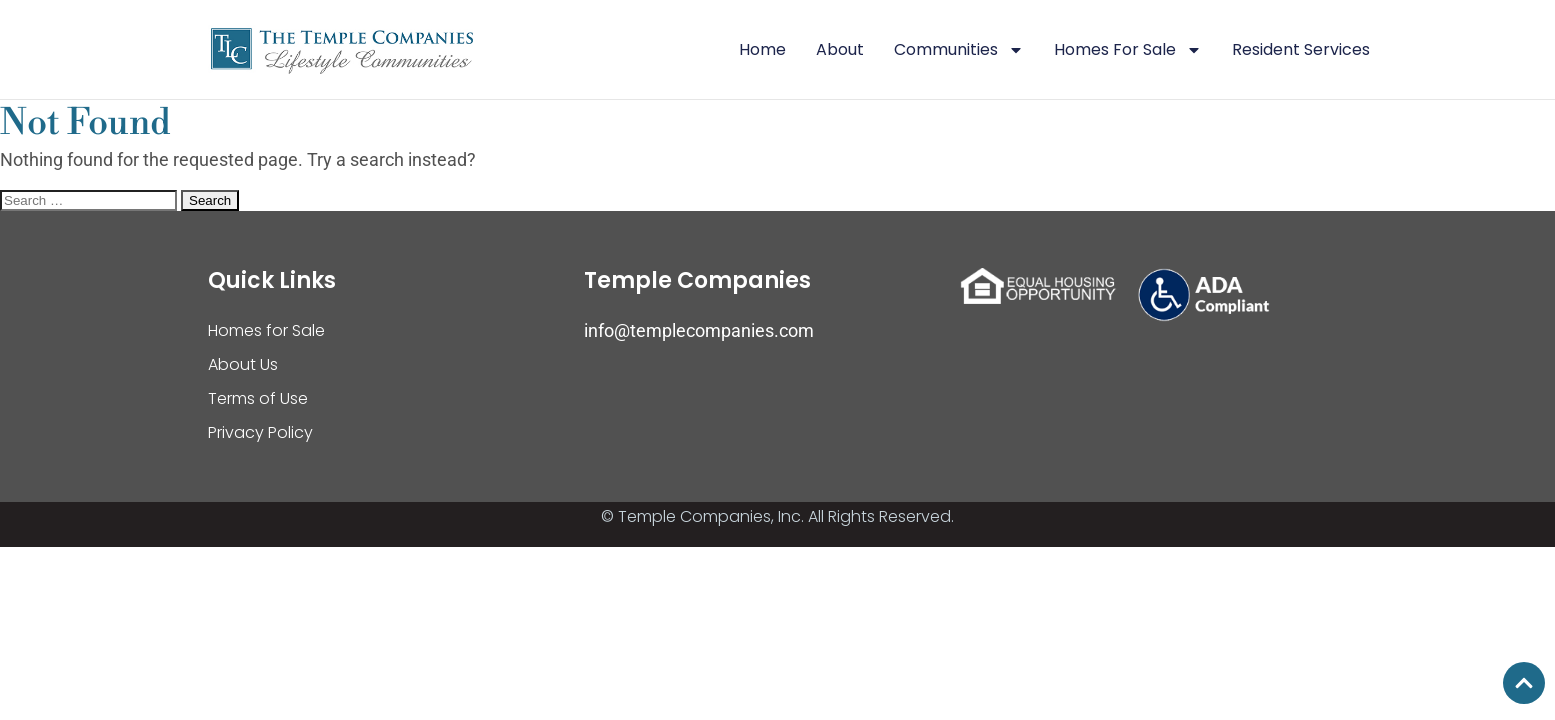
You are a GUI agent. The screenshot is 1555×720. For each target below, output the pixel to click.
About (840, 49)
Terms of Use (258, 398)
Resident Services (1301, 49)
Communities (959, 50)
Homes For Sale (1128, 50)
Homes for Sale (266, 330)
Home (762, 49)
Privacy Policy (260, 432)
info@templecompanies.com (699, 330)
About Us (243, 364)
